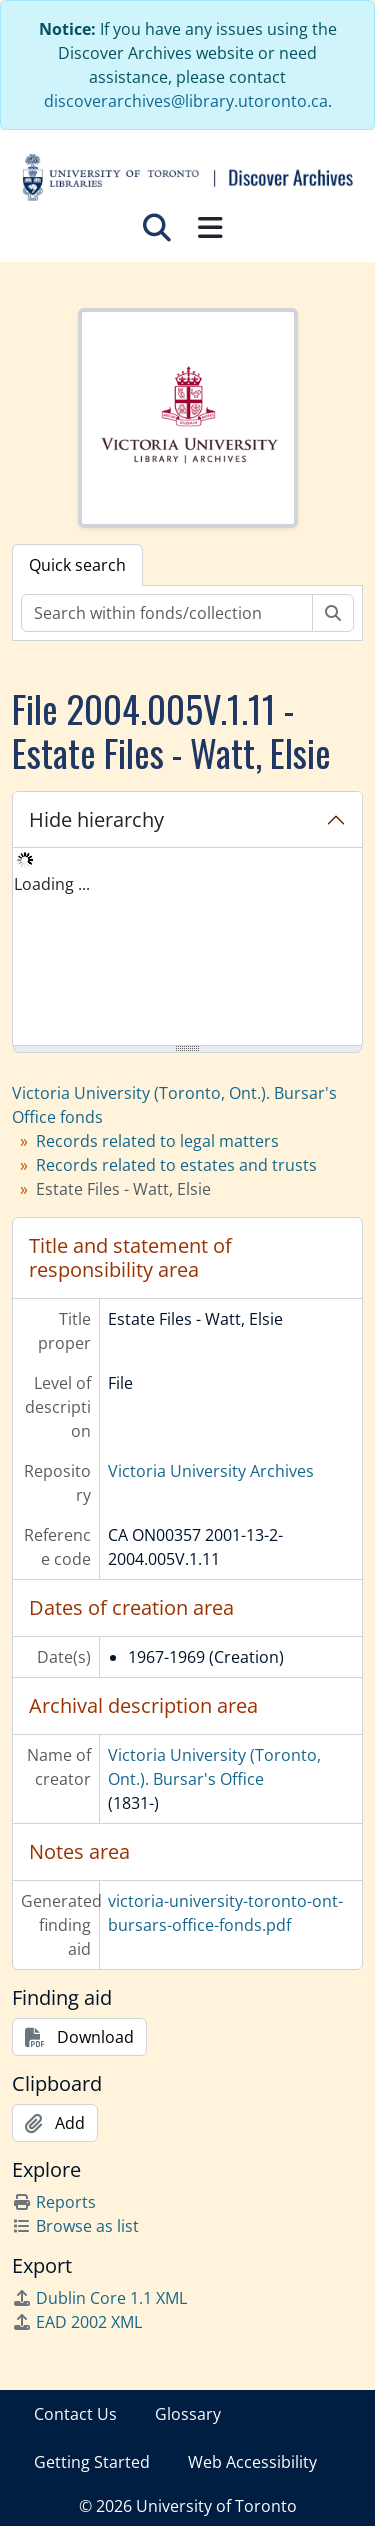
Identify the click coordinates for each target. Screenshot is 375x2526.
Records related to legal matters (157, 1141)
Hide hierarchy (96, 819)
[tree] (187, 948)
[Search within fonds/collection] (167, 613)
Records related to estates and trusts (176, 1165)
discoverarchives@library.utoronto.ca (186, 101)
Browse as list (75, 2226)
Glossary (188, 2414)
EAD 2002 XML (77, 2322)
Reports (54, 2202)
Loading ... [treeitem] (52, 884)
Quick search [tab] (77, 565)
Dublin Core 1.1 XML (99, 2298)
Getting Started (92, 2462)
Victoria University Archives (211, 1471)
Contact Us (75, 2414)
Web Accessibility (252, 2462)
